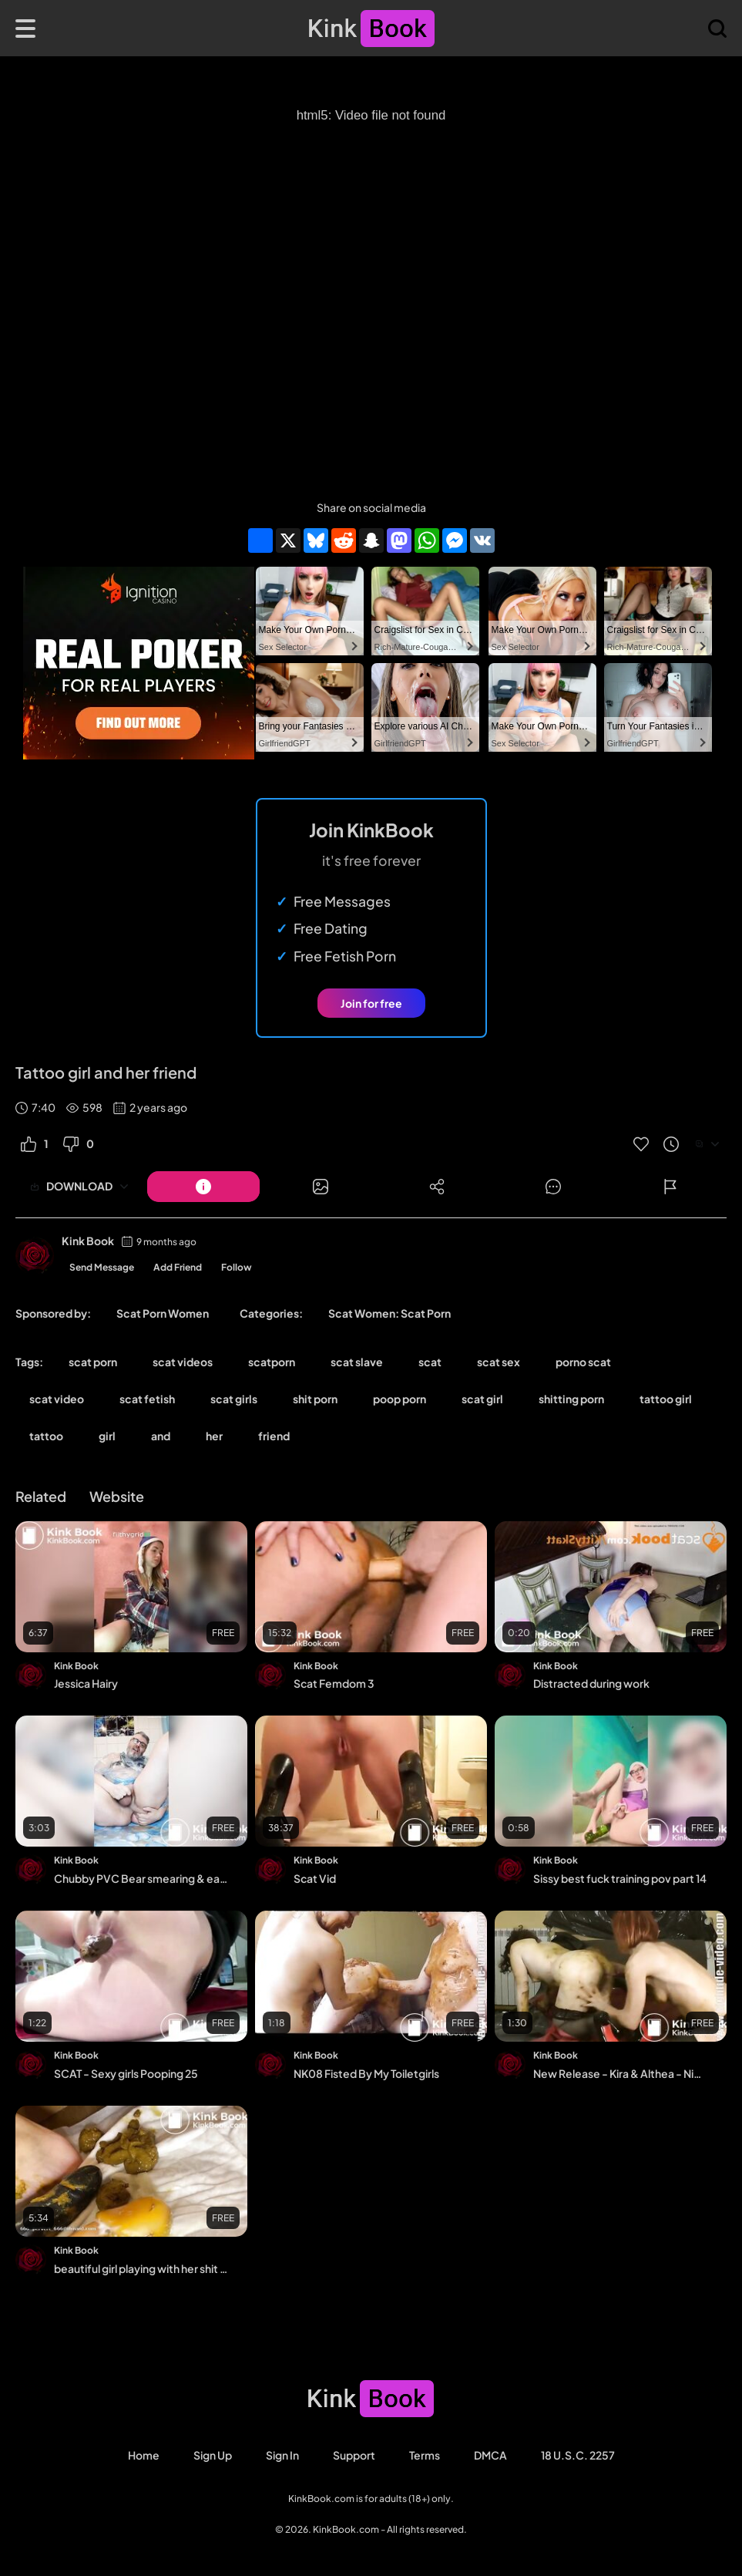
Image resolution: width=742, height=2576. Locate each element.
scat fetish (147, 1399)
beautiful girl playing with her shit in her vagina (141, 2268)
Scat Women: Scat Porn (389, 1313)
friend (274, 1436)
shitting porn (571, 1399)
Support (354, 2455)
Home (143, 2455)
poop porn (399, 1399)
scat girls (233, 1399)
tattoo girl (666, 1399)
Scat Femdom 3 (334, 1683)
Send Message (101, 1267)
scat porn (93, 1362)
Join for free (371, 1003)
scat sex (498, 1362)
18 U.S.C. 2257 (578, 2455)
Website (116, 1496)
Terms (424, 2455)
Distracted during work (591, 1683)
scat (430, 1362)
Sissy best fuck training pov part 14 (620, 1878)
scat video (56, 1399)
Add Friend (177, 1267)
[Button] (203, 1186)
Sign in (282, 2455)
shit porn (315, 1399)
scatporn (271, 1362)
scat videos (183, 1362)
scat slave (357, 1362)
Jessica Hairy (86, 1683)
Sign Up (212, 2455)
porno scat (583, 1362)
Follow (236, 1267)
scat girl (482, 1399)
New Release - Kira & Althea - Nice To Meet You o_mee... (620, 2073)
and (160, 1436)
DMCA (490, 2455)
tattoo (46, 1436)
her (214, 1436)
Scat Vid (315, 1878)
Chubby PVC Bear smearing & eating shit (141, 1878)
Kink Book (88, 1241)
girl (107, 1436)
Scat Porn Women (162, 1313)
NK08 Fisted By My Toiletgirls (366, 2073)
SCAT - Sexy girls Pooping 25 (126, 2073)
